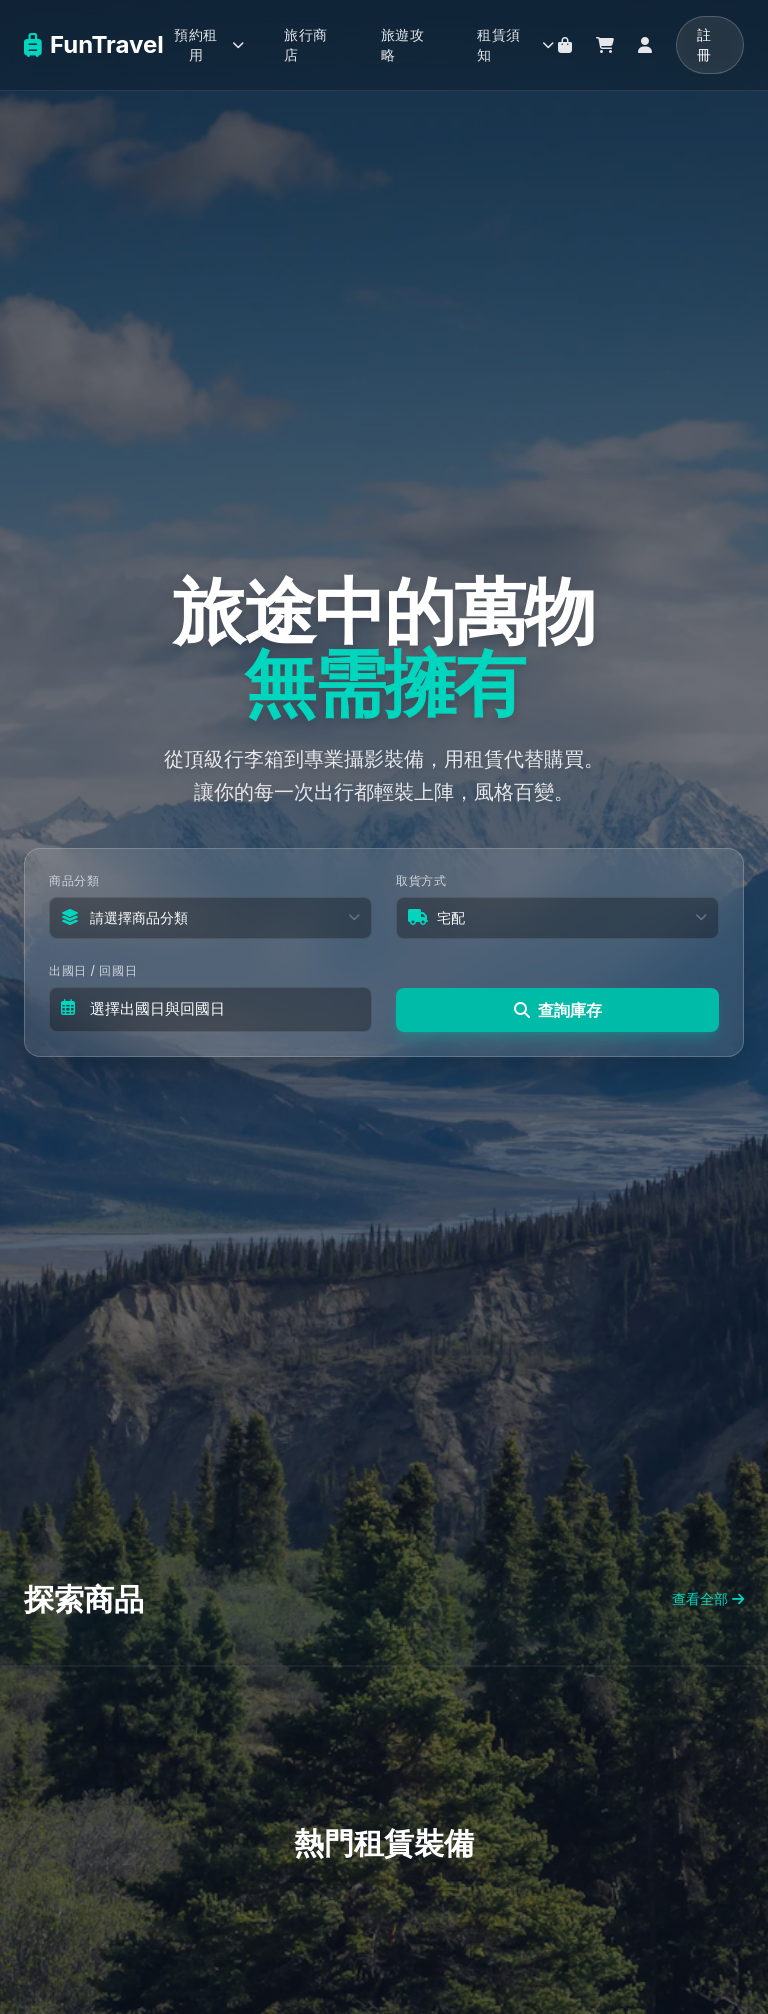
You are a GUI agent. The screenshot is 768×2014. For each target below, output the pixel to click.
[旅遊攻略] (409, 45)
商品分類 (74, 881)
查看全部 (708, 1598)
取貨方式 (421, 881)
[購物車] (605, 45)
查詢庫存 (558, 1008)
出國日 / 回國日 (93, 971)
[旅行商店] (565, 45)
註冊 (704, 44)
